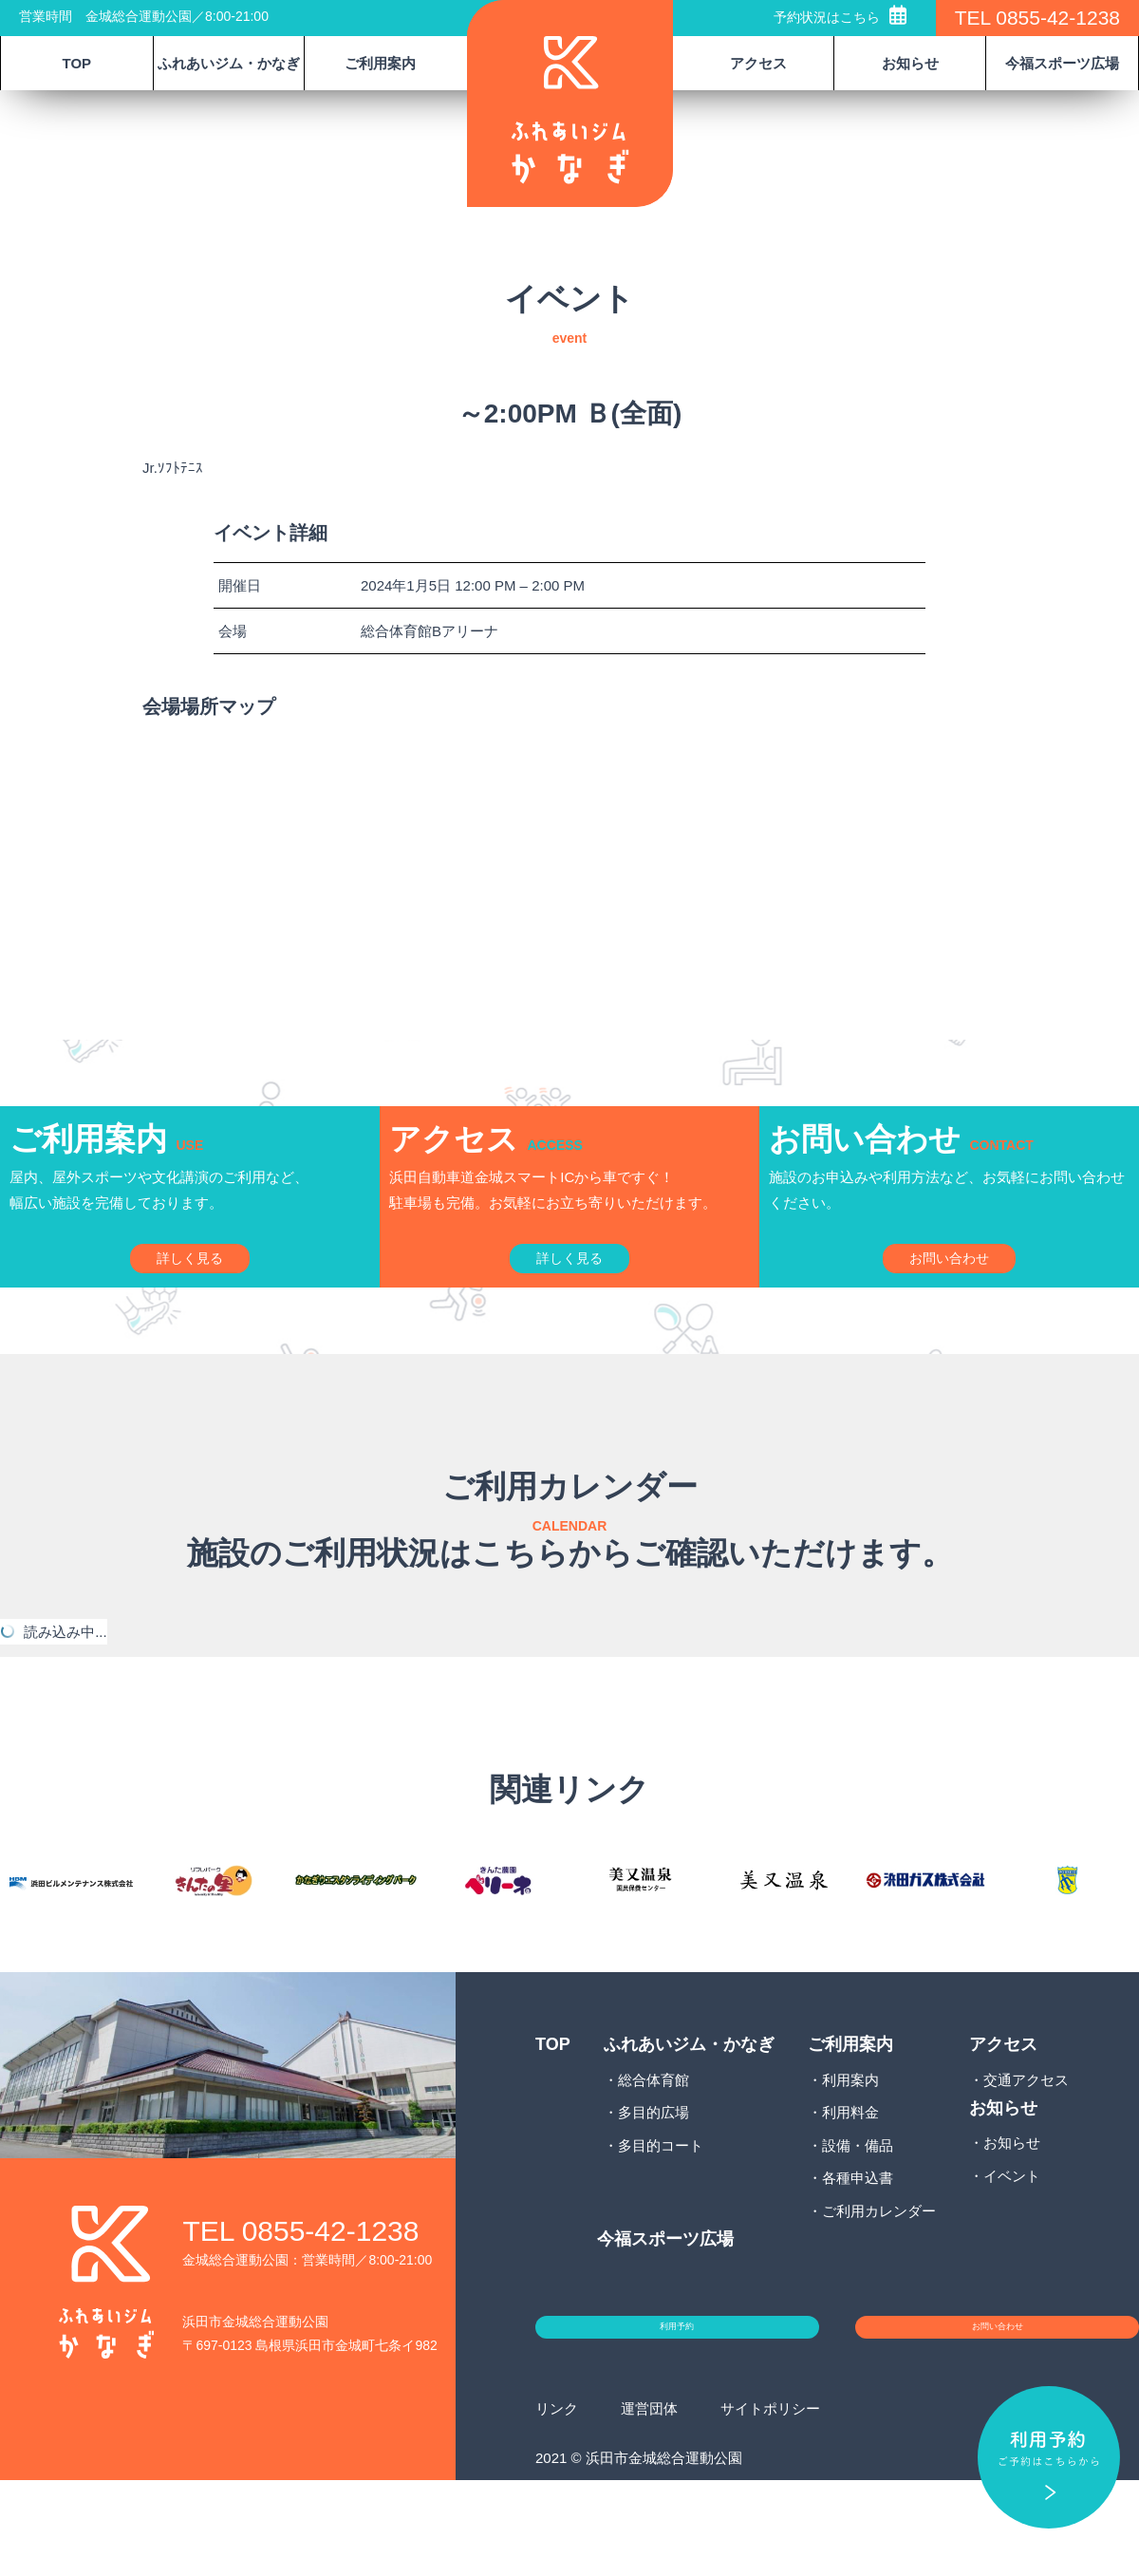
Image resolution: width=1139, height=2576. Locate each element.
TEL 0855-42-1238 (1037, 17)
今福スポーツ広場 (1062, 63)
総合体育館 (653, 2153)
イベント (1011, 2249)
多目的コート (660, 2218)
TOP (77, 63)
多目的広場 (653, 2186)
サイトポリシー (770, 2503)
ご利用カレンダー (879, 2284)
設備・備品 (857, 2218)
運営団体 (649, 2503)
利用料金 (850, 2186)
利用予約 (677, 2411)
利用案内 (850, 2153)
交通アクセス (1026, 2153)
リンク (556, 2503)
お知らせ (1011, 2217)
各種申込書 (857, 2252)
